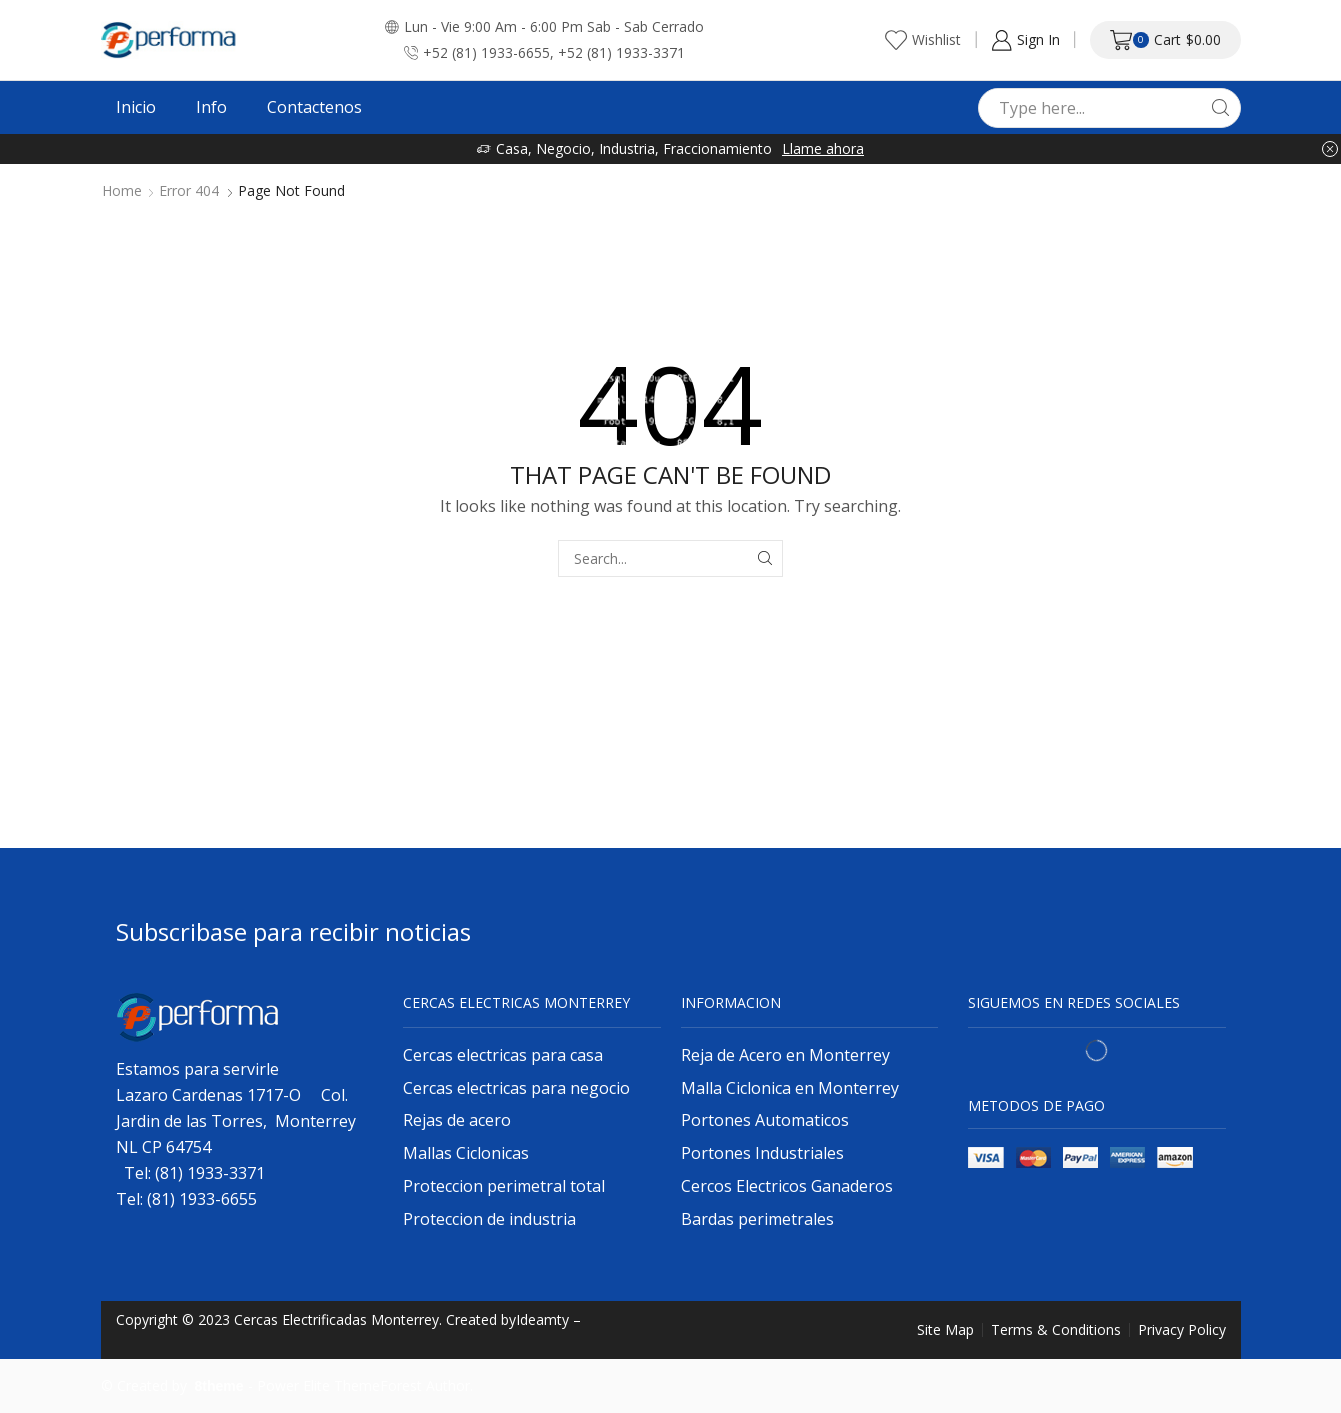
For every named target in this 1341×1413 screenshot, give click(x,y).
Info (211, 107)
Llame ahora (823, 148)
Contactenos (314, 107)
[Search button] (1221, 108)
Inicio (136, 107)
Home (122, 191)
